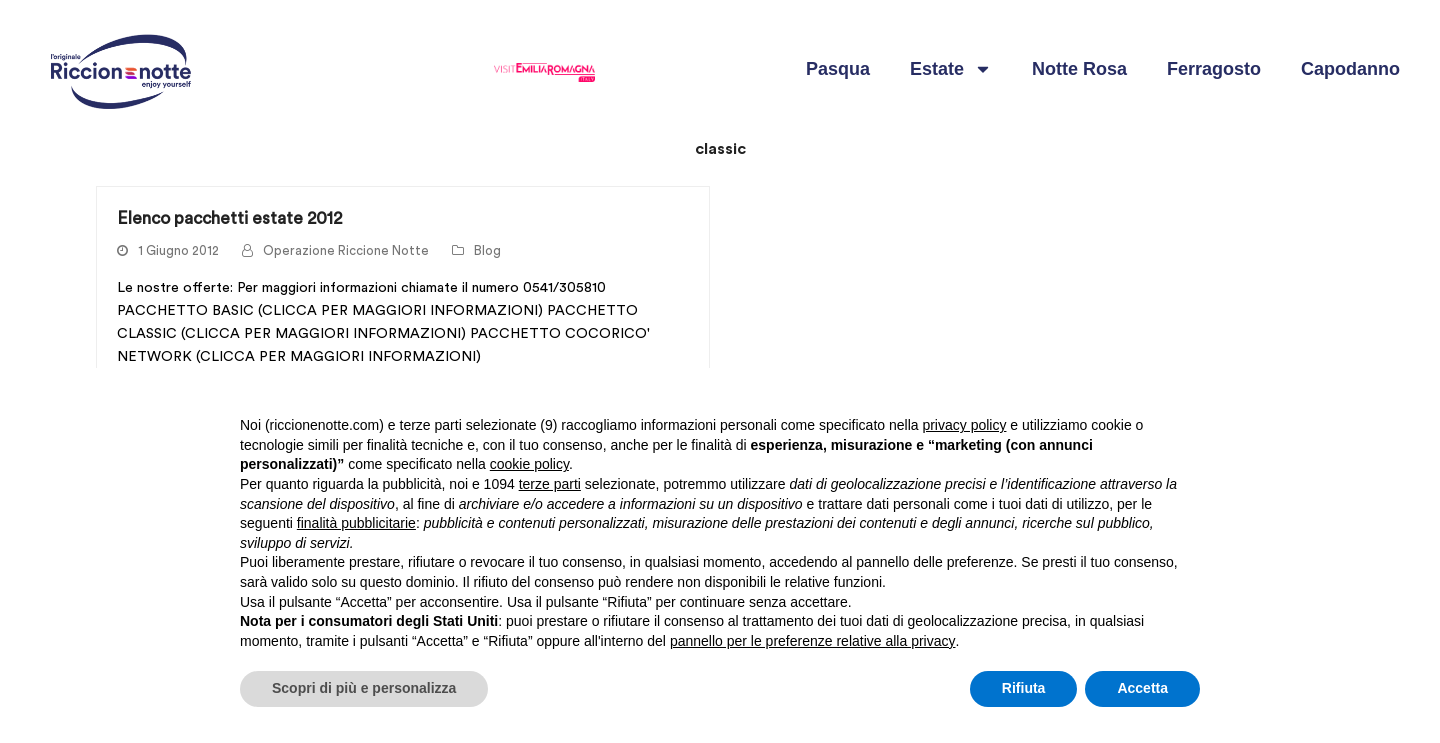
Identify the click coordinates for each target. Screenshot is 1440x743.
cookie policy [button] (529, 464)
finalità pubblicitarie (356, 523)
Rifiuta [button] (1024, 688)
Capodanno (1350, 69)
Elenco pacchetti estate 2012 (229, 218)
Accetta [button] (1142, 688)
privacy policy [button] (964, 425)
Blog (487, 251)
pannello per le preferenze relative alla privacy (813, 641)
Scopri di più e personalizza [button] (364, 688)
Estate (951, 69)
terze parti (550, 484)
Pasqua (838, 69)
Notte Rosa (1079, 69)
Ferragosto (1214, 69)
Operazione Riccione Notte (346, 251)
